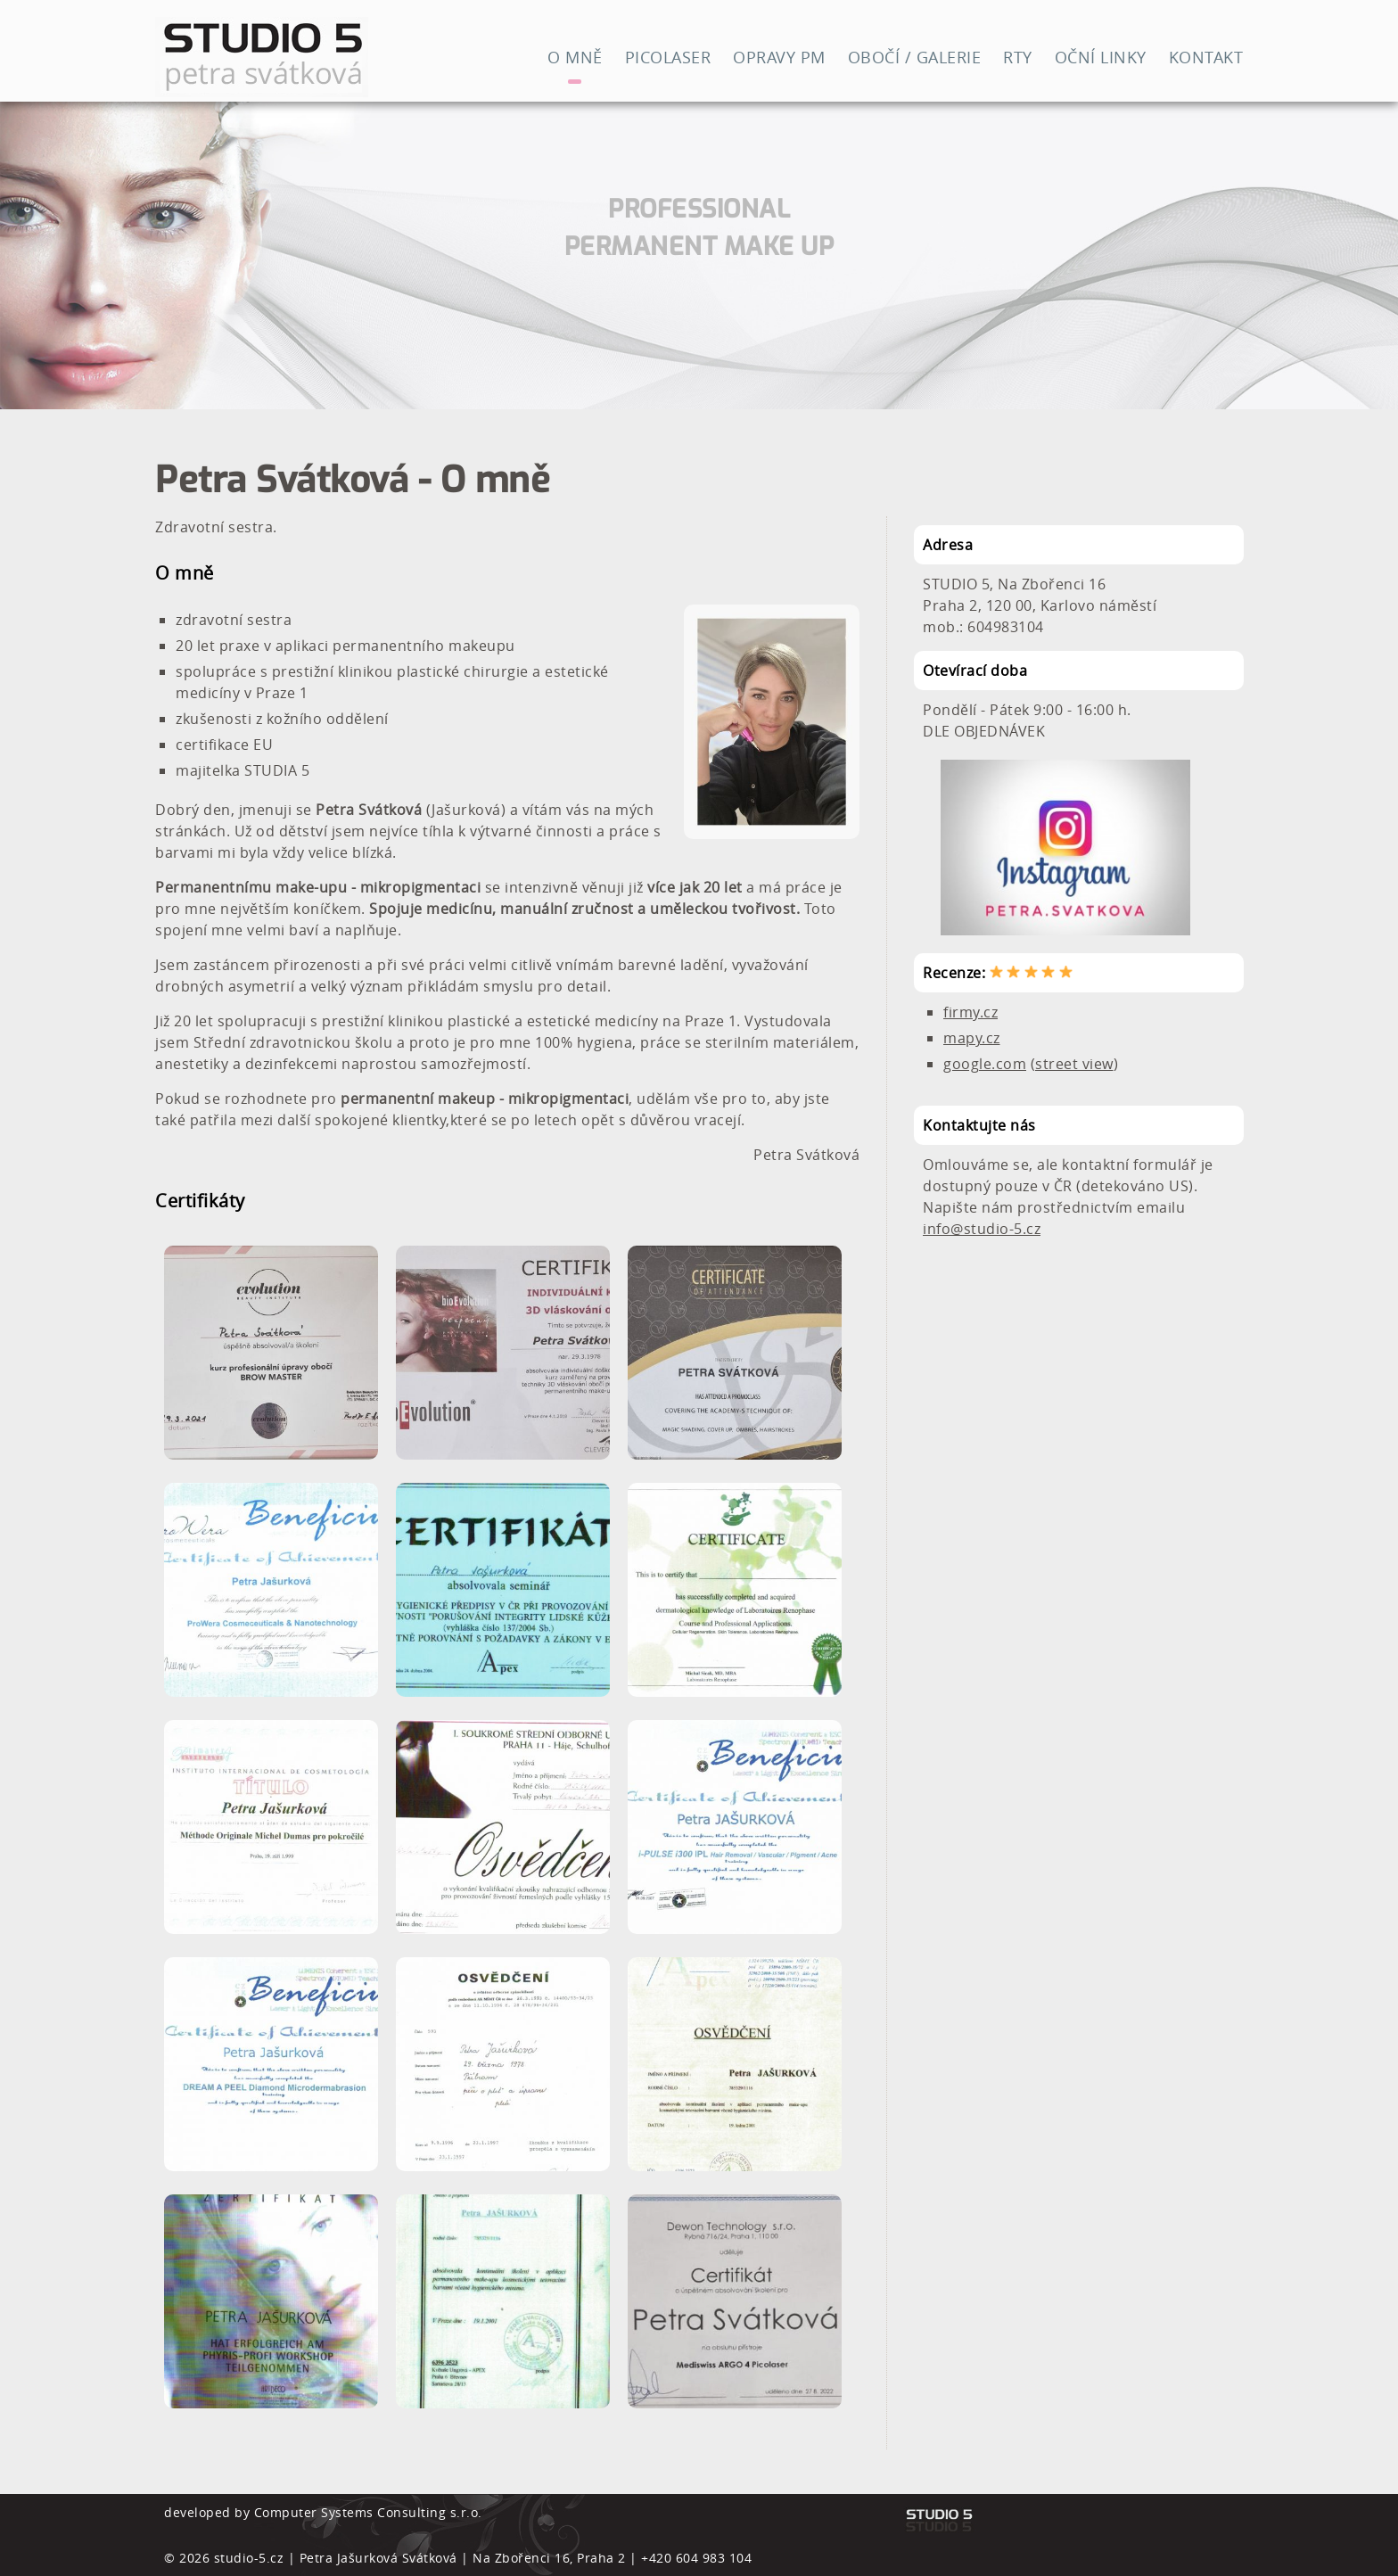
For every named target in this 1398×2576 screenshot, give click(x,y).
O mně (575, 57)
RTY (1017, 57)
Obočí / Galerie (915, 57)
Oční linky (1101, 57)
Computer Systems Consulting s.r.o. (368, 2512)
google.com (984, 1064)
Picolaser (668, 57)
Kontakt (1206, 57)
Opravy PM (779, 57)
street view (1074, 1064)
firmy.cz (970, 1012)
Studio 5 (324, 57)
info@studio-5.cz (981, 1229)
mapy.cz (971, 1038)
